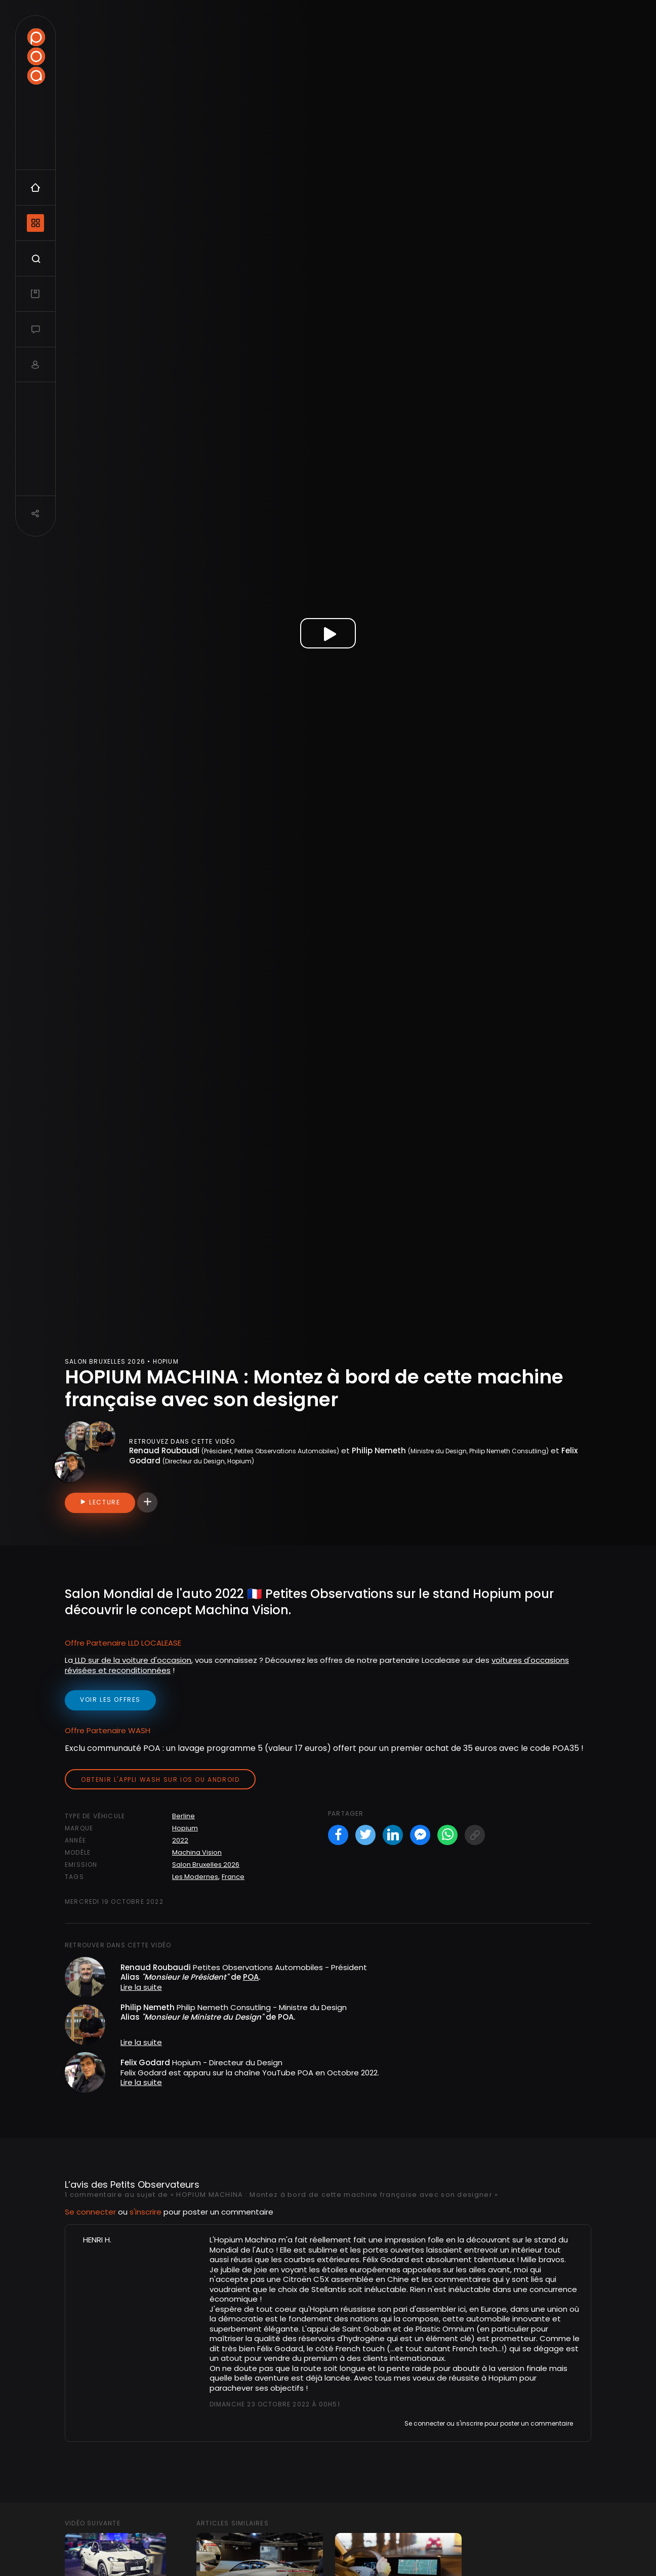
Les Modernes (195, 1877)
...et (397, 2348)
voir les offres (110, 1699)
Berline (183, 1816)
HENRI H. (97, 2239)
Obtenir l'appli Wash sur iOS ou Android (160, 1779)
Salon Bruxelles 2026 (205, 1864)
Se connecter (90, 2211)
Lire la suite (141, 1987)
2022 (180, 1840)
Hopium (185, 1828)
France (233, 1877)
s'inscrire (145, 2211)
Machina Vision (197, 1852)
